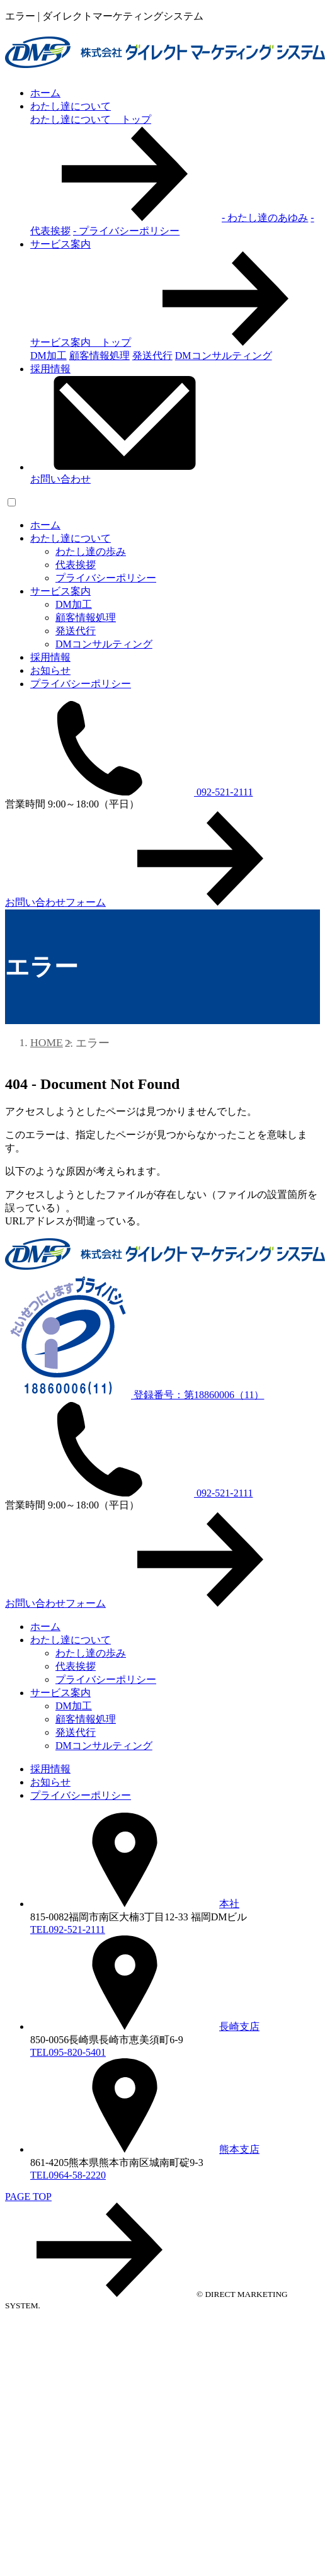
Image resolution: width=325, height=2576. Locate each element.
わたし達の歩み (90, 551)
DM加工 (73, 604)
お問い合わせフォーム (150, 902)
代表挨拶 (75, 564)
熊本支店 (144, 2149)
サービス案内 (60, 244)
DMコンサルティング (103, 644)
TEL (67, 1929)
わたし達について (70, 106)
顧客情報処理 (85, 617)
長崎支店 (144, 2026)
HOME (46, 1042)
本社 (134, 1903)
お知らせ (50, 670)
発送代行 (75, 630)
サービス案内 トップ (175, 342)
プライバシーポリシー (105, 578)
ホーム (45, 93)
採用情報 (50, 368)
